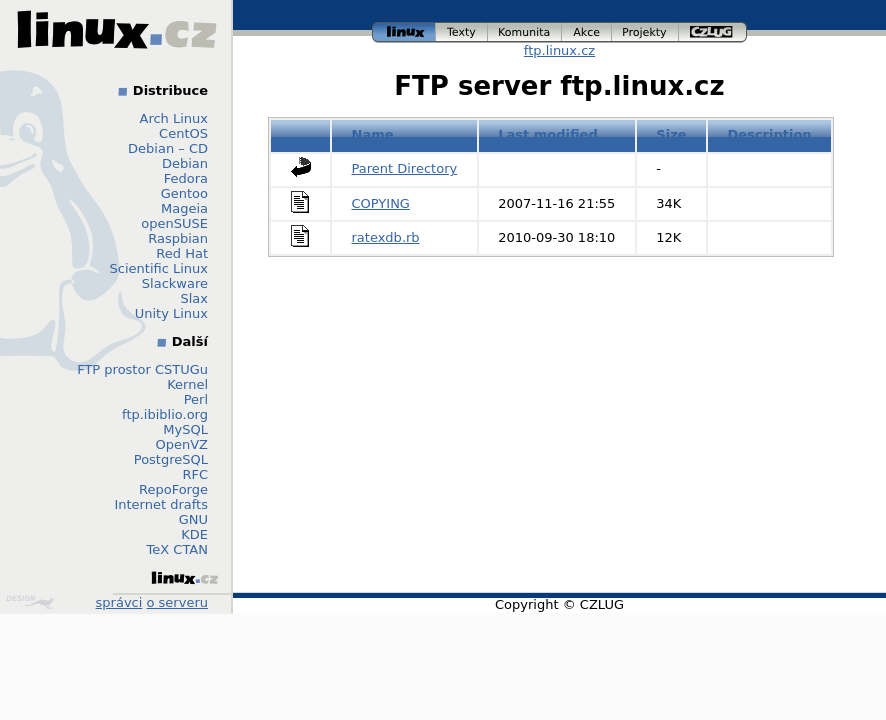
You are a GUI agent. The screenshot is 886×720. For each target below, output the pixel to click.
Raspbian (178, 238)
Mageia (184, 208)
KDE (194, 534)
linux (404, 32)
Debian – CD (168, 148)
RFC (195, 474)
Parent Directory (405, 168)
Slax (194, 298)
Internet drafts (161, 504)
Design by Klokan (30, 602)
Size (671, 134)
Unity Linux (171, 313)
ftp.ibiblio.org (165, 414)
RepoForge (173, 489)
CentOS (183, 133)
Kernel (187, 384)
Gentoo (184, 193)
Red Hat (182, 253)
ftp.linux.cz (559, 50)
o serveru (177, 602)
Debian (185, 163)
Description (770, 134)
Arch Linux (174, 118)
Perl (196, 399)
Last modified (548, 134)
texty (462, 32)
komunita (525, 32)
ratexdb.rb (386, 237)
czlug (713, 32)
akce (587, 32)
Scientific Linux (159, 268)
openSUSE (174, 223)
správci (119, 602)
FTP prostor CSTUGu (142, 369)
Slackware (175, 283)
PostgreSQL (171, 459)
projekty (645, 32)
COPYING (381, 203)
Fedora (186, 178)
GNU (193, 519)
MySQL (185, 429)
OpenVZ (181, 444)
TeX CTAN (177, 549)
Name (373, 134)
